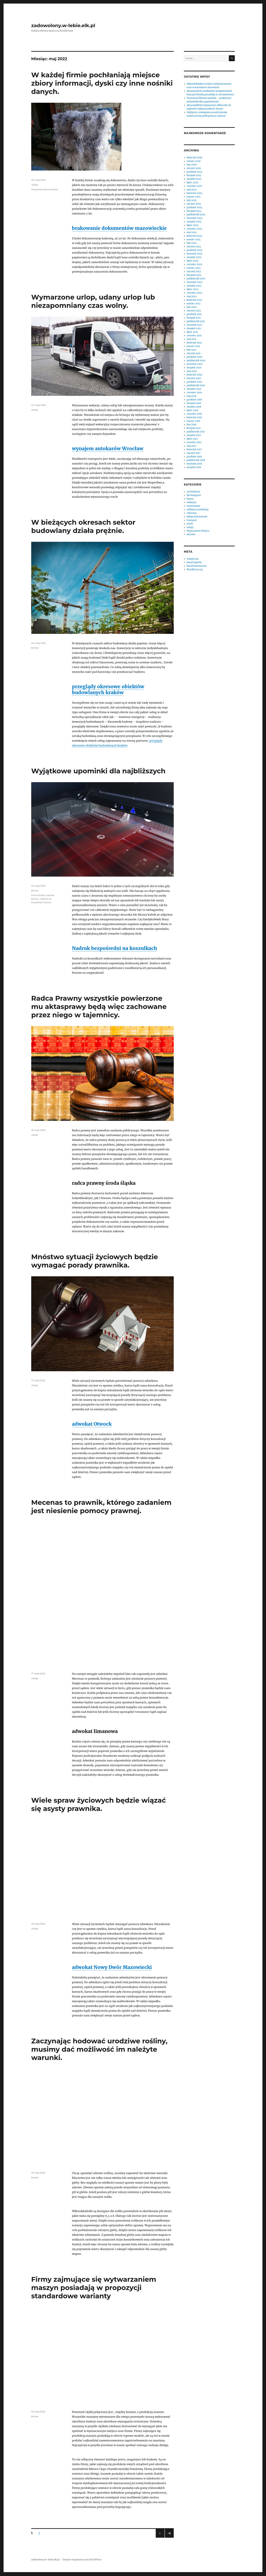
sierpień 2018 (194, 406)
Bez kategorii (194, 495)
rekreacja (192, 513)
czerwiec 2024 (194, 228)
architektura (193, 491)
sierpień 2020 (194, 367)
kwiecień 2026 (194, 157)
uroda (190, 523)
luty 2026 (192, 164)
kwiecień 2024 (194, 235)
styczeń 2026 (194, 168)
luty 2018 (191, 424)
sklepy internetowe (197, 516)
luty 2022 (192, 307)
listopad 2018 (194, 403)
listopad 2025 (194, 175)
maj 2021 (191, 339)
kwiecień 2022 (194, 300)
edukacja (191, 502)
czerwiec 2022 (194, 292)
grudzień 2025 (194, 171)
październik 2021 (196, 321)
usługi (34, 184)
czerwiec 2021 (194, 335)
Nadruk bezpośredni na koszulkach (114, 948)
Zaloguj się (192, 558)
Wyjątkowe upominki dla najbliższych (98, 771)
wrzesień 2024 (194, 218)
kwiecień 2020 (194, 374)
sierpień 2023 (194, 257)
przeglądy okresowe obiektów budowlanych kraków (108, 689)
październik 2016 (196, 460)
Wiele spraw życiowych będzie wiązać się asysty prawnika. (98, 1804)
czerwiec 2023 (194, 264)
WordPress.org (195, 569)
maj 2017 (191, 445)
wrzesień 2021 (194, 324)
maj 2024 (192, 232)
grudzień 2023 (194, 250)
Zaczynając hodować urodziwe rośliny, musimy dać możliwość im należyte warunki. (99, 2049)
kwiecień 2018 (194, 417)
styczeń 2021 (194, 353)
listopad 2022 (194, 275)
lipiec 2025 (192, 182)
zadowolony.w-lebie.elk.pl (63, 25)
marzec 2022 (194, 303)
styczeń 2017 (194, 453)
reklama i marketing (197, 509)
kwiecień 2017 (194, 449)
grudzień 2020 (194, 356)
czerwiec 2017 (194, 442)
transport (192, 520)
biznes (34, 647)
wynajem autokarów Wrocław (107, 448)
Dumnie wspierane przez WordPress (82, 2559)
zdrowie (191, 534)
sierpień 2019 (194, 389)
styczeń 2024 (194, 246)
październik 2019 (196, 385)
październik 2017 (196, 431)
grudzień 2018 (194, 399)
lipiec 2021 (192, 332)
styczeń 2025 (194, 203)
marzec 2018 (193, 421)
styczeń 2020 (194, 378)
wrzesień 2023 (194, 253)
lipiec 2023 (192, 260)
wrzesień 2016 (194, 463)
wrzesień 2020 (194, 364)
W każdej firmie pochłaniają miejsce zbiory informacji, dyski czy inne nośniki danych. (102, 83)
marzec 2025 (194, 196)
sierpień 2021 (194, 328)
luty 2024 (192, 243)
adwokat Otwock (92, 1424)
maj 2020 (192, 371)
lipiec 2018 (192, 410)
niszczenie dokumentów (44, 189)
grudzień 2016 (194, 456)
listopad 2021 (194, 317)
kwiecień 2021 (194, 342)
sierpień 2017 (194, 435)
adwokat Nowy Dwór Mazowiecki (112, 1967)
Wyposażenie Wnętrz (198, 530)
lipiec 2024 (192, 225)
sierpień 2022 (194, 285)
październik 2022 (196, 278)
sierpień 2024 (194, 221)
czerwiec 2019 (194, 392)
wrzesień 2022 (194, 282)
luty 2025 (192, 200)
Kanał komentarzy (196, 565)
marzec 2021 (193, 346)
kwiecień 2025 (194, 193)
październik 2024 (196, 214)
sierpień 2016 (194, 467)
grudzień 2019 (194, 381)
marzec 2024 (194, 239)
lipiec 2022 (192, 289)
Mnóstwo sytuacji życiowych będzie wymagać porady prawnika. (94, 1261)
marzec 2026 (194, 161)
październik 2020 (196, 360)
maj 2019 (191, 396)
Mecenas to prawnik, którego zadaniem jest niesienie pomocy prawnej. (101, 1506)
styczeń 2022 (194, 310)
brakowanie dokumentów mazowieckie (119, 228)
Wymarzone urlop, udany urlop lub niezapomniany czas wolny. (93, 301)
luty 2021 (191, 349)
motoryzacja (193, 505)
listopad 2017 (194, 428)
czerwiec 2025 (194, 186)
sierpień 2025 (194, 178)
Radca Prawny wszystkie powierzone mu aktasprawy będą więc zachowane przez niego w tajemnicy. (99, 1006)
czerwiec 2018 (194, 413)
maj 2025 (192, 189)
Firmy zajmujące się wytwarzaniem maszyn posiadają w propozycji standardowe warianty (93, 2287)
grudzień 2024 (194, 207)
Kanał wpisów (194, 562)
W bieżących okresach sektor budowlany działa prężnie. (83, 526)
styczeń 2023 (194, 271)
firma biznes (38, 895)
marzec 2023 (193, 267)
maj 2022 (192, 296)
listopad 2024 (194, 211)
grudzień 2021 (194, 314)
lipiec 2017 (192, 438)
